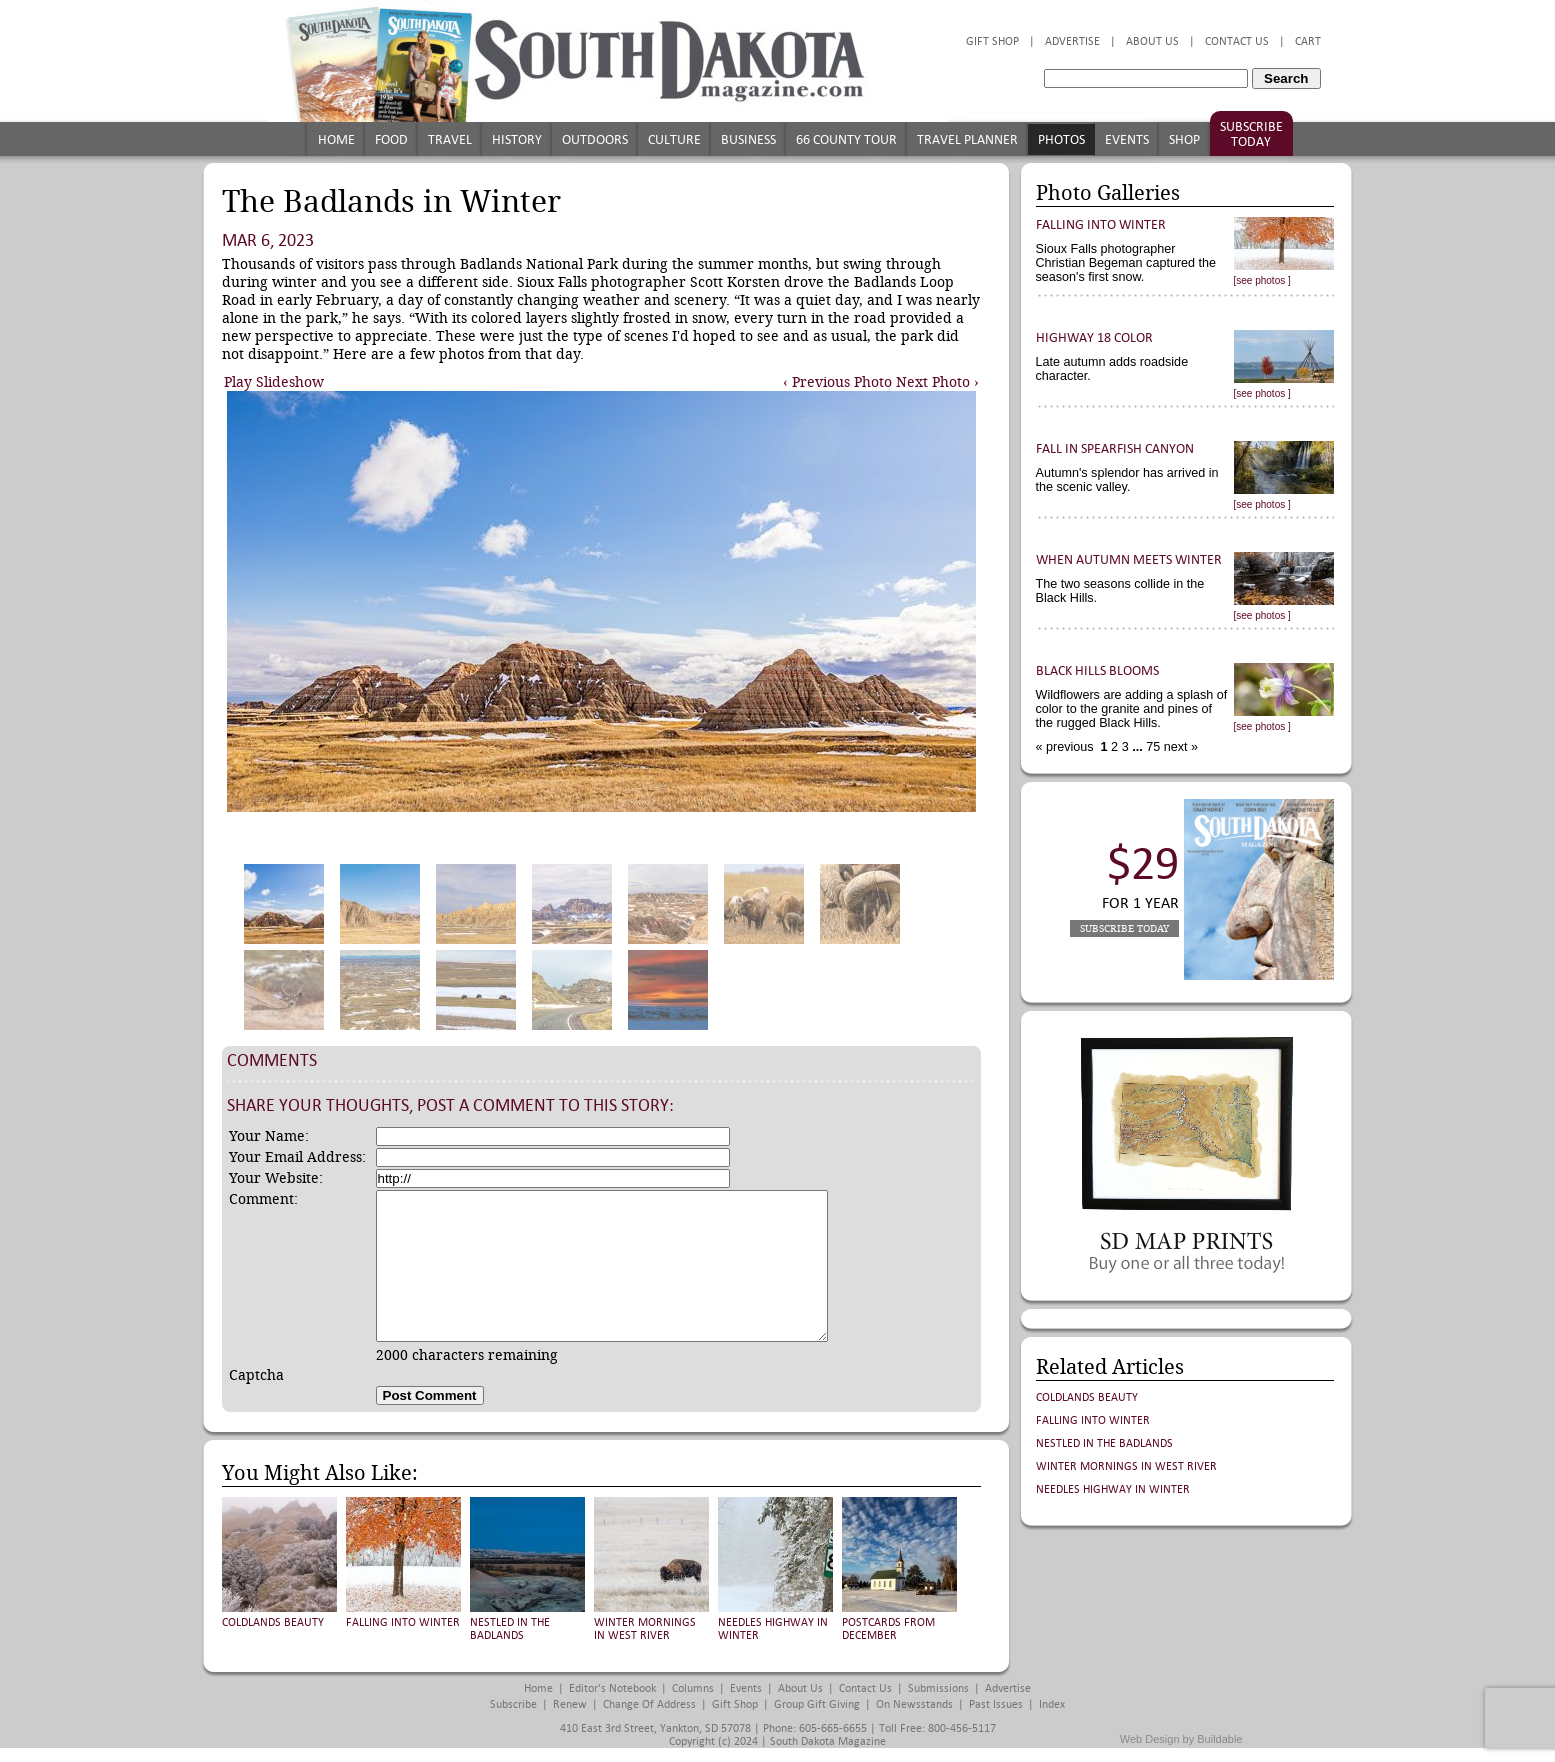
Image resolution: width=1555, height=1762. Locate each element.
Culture (674, 139)
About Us (1152, 41)
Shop (1184, 139)
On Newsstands (914, 1704)
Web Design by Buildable (1181, 1739)
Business (748, 139)
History (517, 139)
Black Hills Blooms (1097, 670)
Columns (693, 1688)
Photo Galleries (1108, 193)
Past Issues (996, 1704)
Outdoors (595, 139)
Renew (570, 1704)
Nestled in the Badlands (510, 1629)
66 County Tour (846, 139)
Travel (450, 139)
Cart (1308, 41)
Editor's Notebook (612, 1688)
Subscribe (513, 1704)
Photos (1061, 139)
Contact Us (1237, 41)
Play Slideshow (274, 382)
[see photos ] (1262, 280)
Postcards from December (888, 1629)
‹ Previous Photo (837, 382)
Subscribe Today (1251, 134)
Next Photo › (937, 382)
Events (1127, 139)
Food (391, 139)
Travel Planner (967, 139)
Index (1052, 1704)
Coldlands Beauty (273, 1622)
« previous (1067, 747)
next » (1179, 747)
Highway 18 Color (1094, 337)
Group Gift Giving (817, 1704)
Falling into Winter (403, 1622)
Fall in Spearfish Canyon (1115, 448)
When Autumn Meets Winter (1129, 559)
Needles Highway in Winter (1113, 1489)
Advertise (1072, 41)
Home (336, 139)
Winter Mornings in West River (645, 1629)
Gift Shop (992, 41)
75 (1152, 747)
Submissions (938, 1688)
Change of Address (649, 1704)
